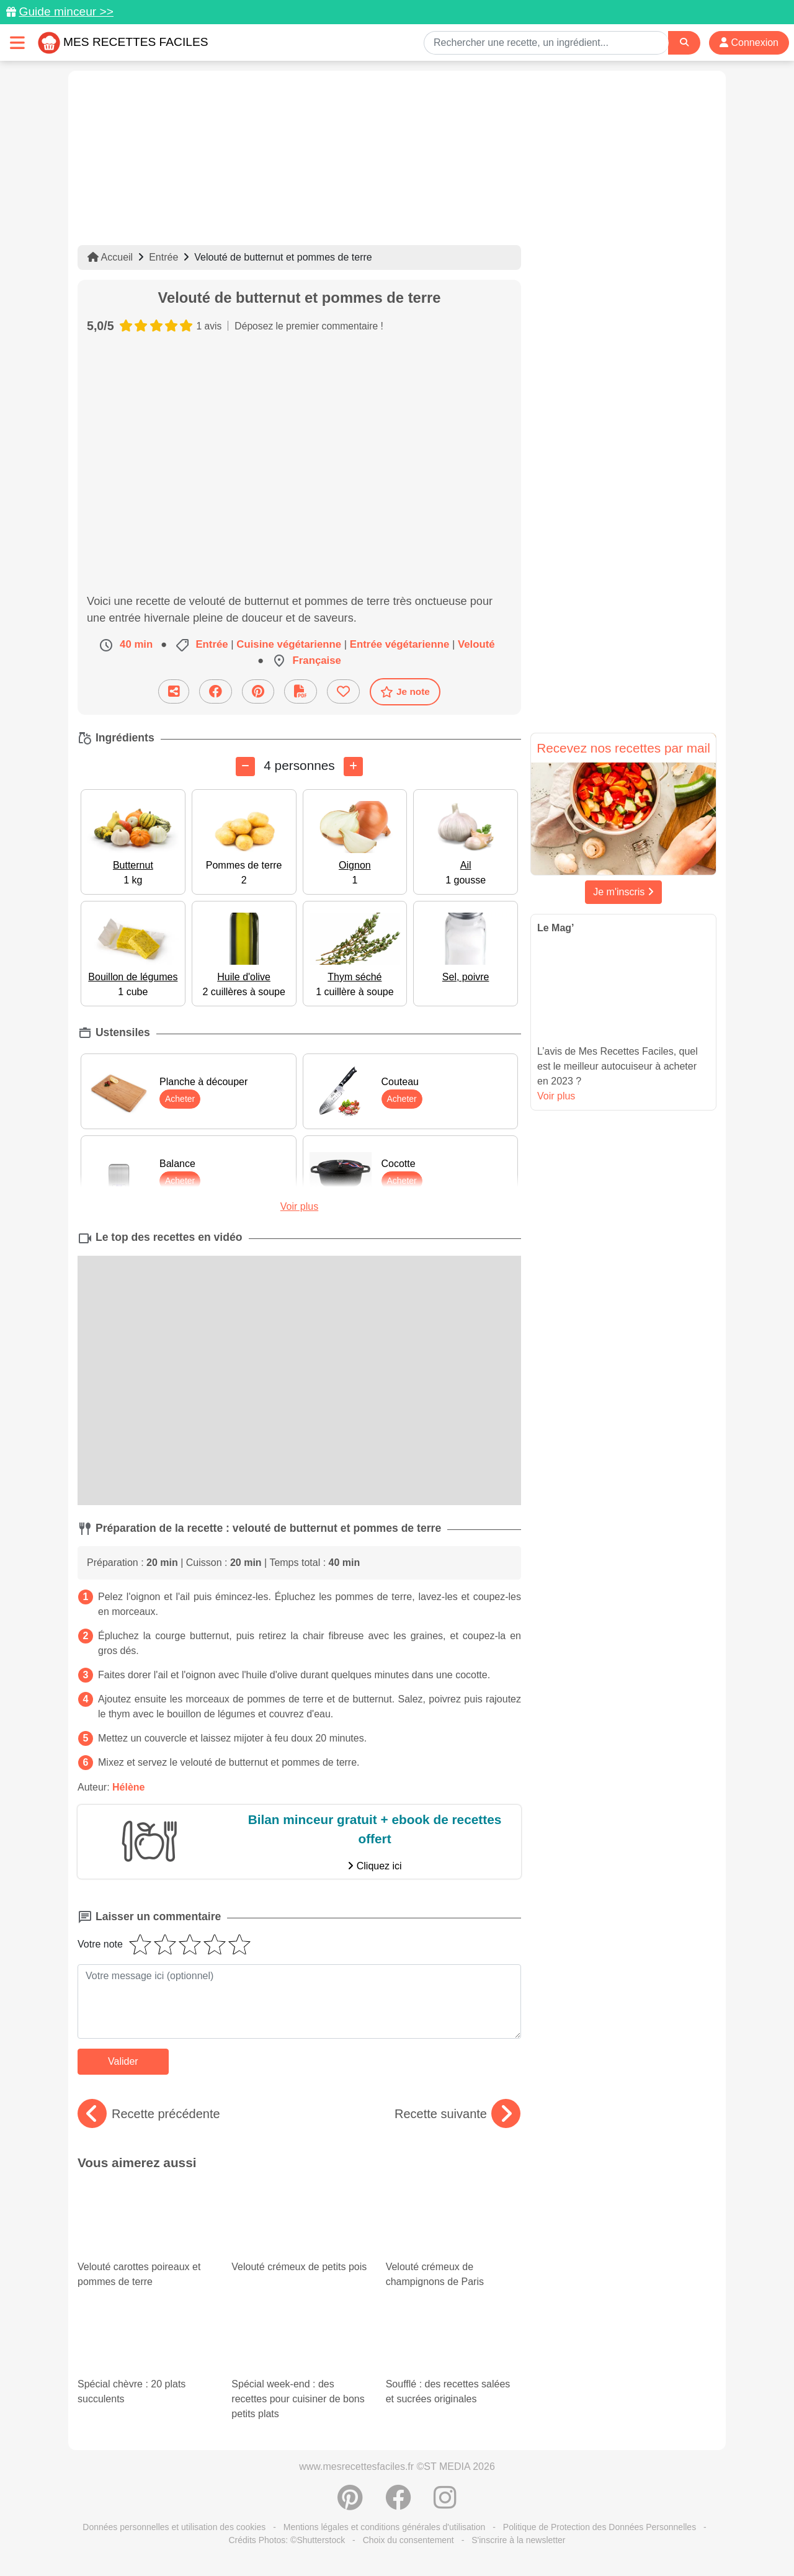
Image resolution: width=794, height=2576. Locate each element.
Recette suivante (457, 2113)
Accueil (110, 257)
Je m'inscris (623, 892)
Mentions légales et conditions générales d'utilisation (384, 2527)
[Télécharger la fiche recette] (300, 691)
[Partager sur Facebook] (215, 691)
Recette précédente (149, 2113)
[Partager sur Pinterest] (258, 691)
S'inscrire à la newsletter (518, 2540)
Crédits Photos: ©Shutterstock (286, 2540)
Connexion (749, 42)
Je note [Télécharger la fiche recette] (405, 691)
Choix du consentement (408, 2540)
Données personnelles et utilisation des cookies (174, 2527)
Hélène (128, 1787)
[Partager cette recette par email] (173, 691)
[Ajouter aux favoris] (343, 691)
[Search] (684, 42)
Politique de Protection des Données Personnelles (599, 2527)
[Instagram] (445, 2504)
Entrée (163, 257)
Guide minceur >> (66, 11)
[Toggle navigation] (17, 42)
